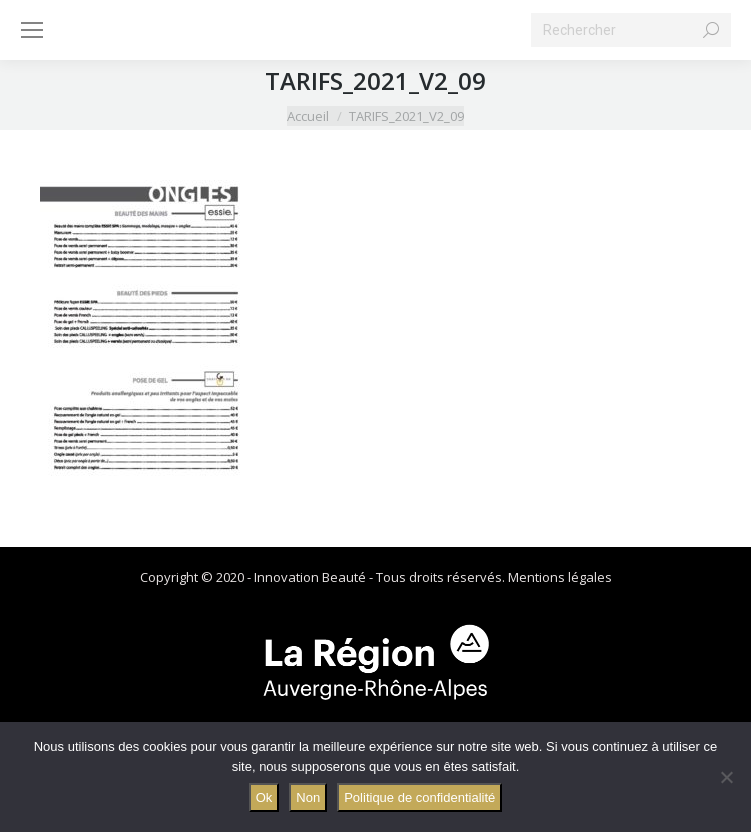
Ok (264, 797)
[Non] (726, 777)
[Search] (631, 30)
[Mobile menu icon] (32, 30)
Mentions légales (560, 577)
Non (308, 797)
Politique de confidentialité (419, 797)
